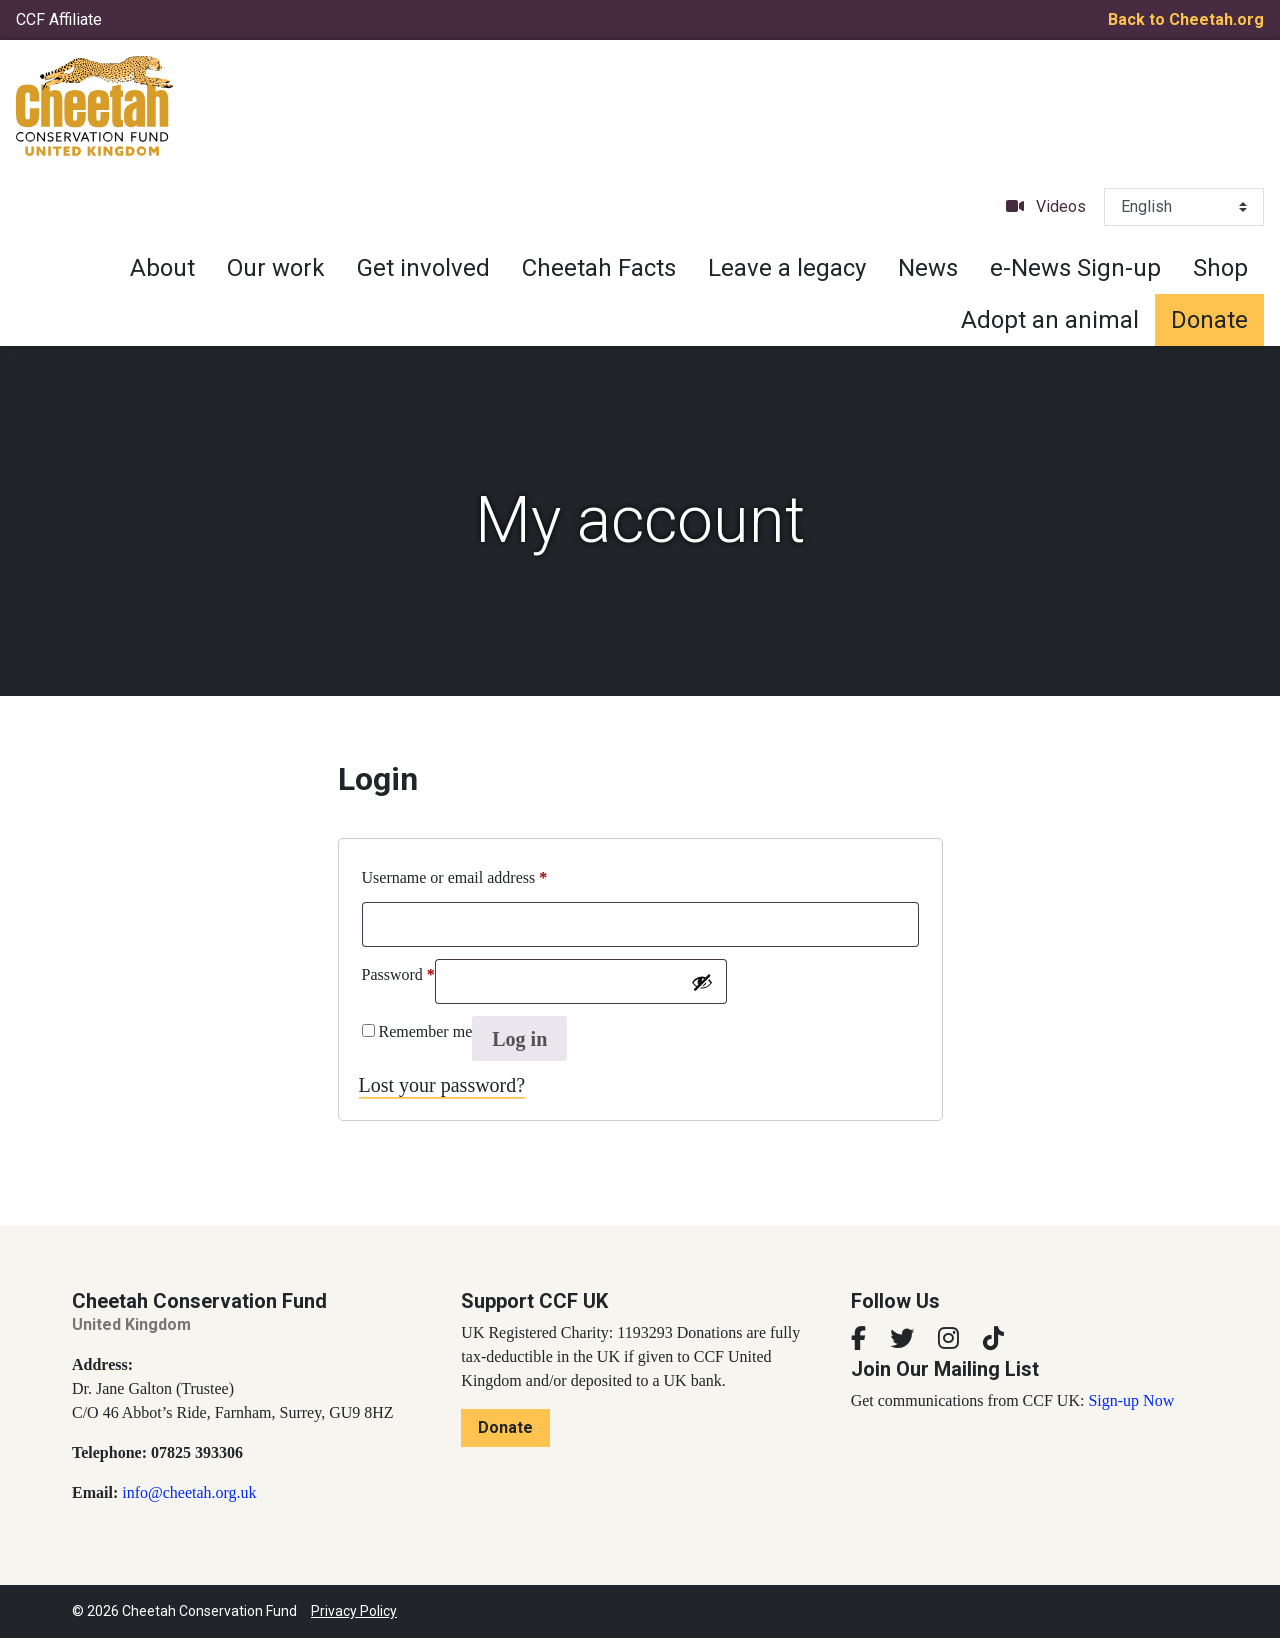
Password (398, 971)
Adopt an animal (1050, 320)
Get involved (423, 268)
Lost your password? (442, 1085)
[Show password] (702, 982)
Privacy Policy (354, 1611)
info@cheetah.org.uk (189, 1492)
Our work (276, 268)
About (162, 268)
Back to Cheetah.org (1186, 19)
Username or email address (455, 874)
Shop (1220, 268)
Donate (1209, 320)
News (928, 268)
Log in (519, 1039)
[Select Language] (1184, 207)
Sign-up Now (1131, 1400)
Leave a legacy (787, 268)
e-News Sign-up (1075, 268)
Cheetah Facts (599, 268)
